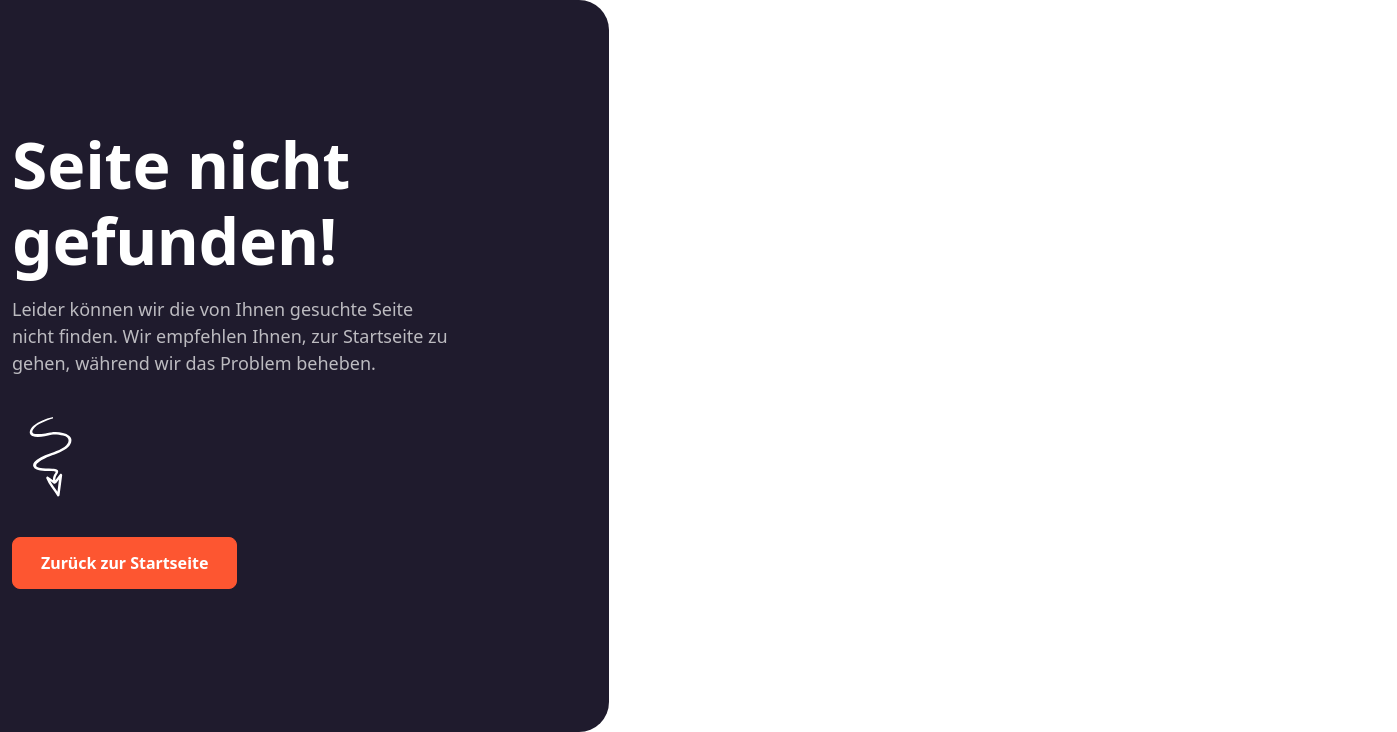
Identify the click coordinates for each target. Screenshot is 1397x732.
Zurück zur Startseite (124, 563)
